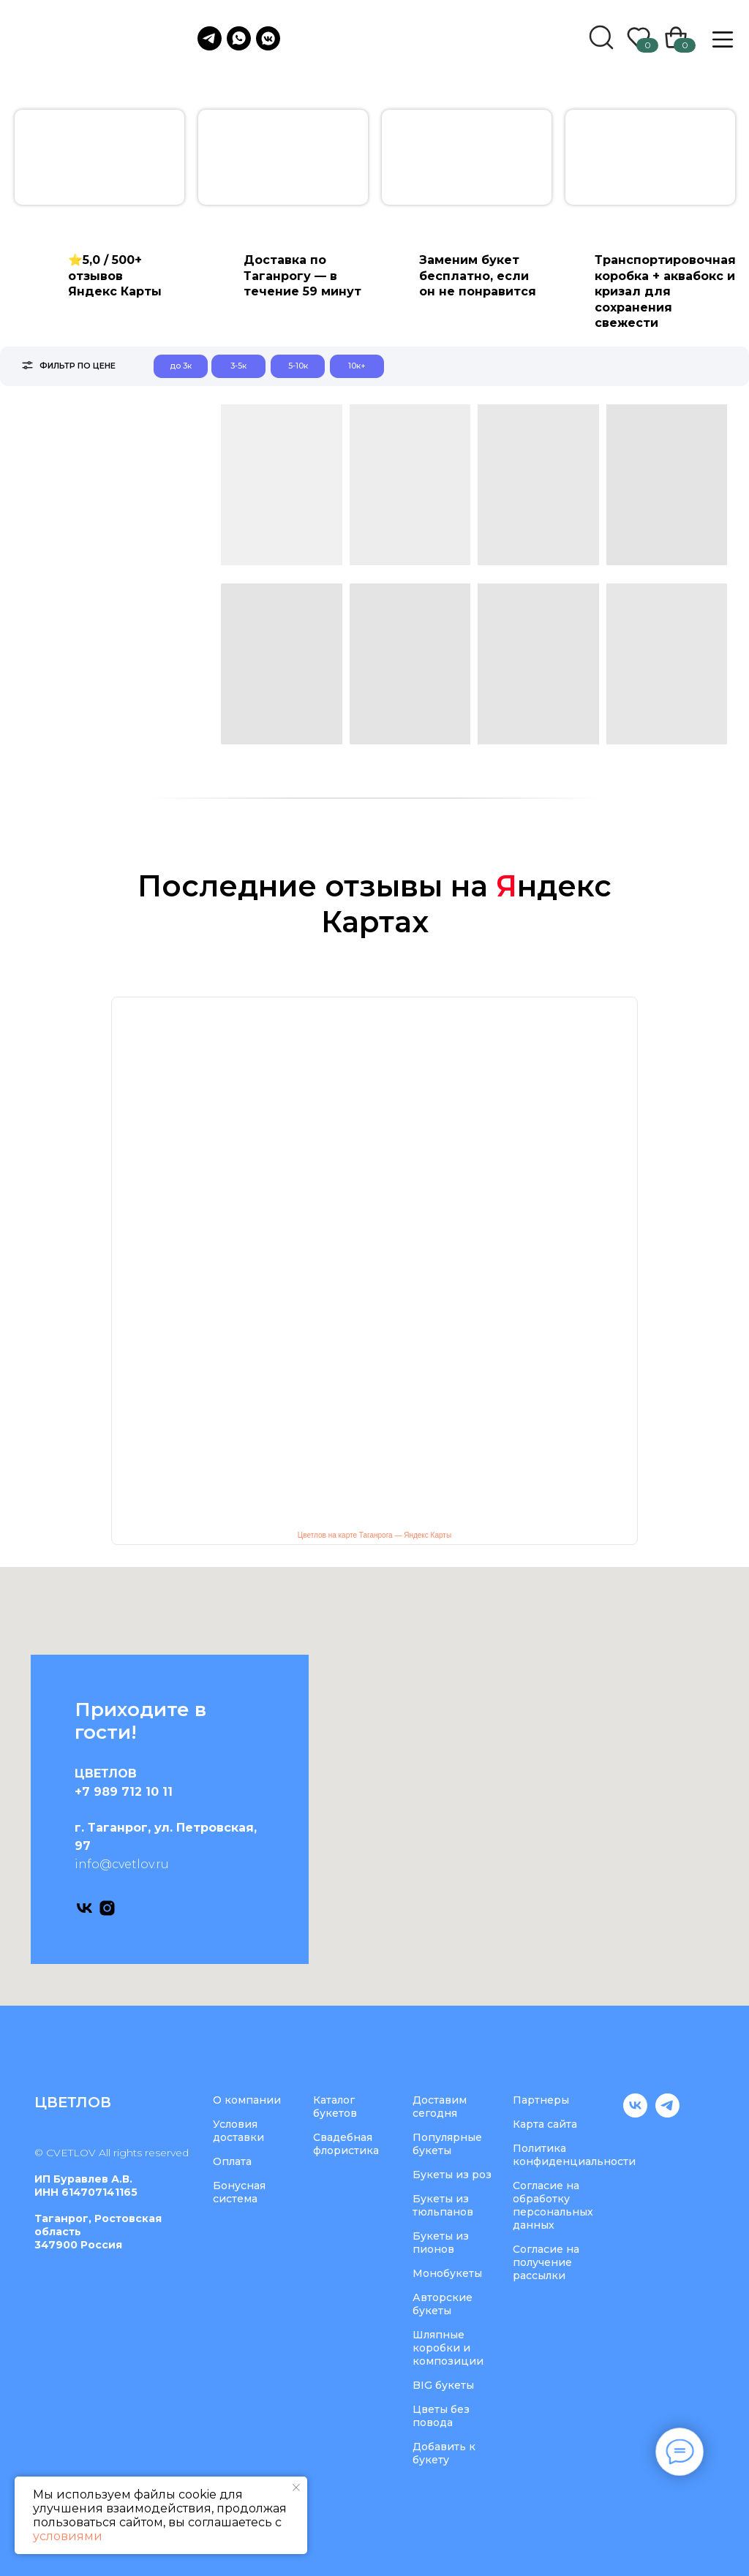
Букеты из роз (452, 2174)
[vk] (84, 1908)
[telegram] (667, 2113)
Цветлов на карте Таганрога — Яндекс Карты (374, 1535)
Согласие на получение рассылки (546, 2262)
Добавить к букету (444, 2453)
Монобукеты (447, 2273)
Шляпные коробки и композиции (448, 2348)
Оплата (232, 2161)
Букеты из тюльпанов (443, 2205)
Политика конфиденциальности (574, 2155)
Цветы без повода (441, 2416)
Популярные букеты (447, 2144)
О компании (247, 2100)
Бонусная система (239, 2192)
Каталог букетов (335, 2106)
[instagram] (107, 1908)
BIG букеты (443, 2385)
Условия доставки (238, 2131)
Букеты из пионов (441, 2242)
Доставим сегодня (440, 2106)
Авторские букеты (443, 2304)
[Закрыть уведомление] (296, 2487)
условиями (67, 2536)
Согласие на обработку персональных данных (553, 2205)
